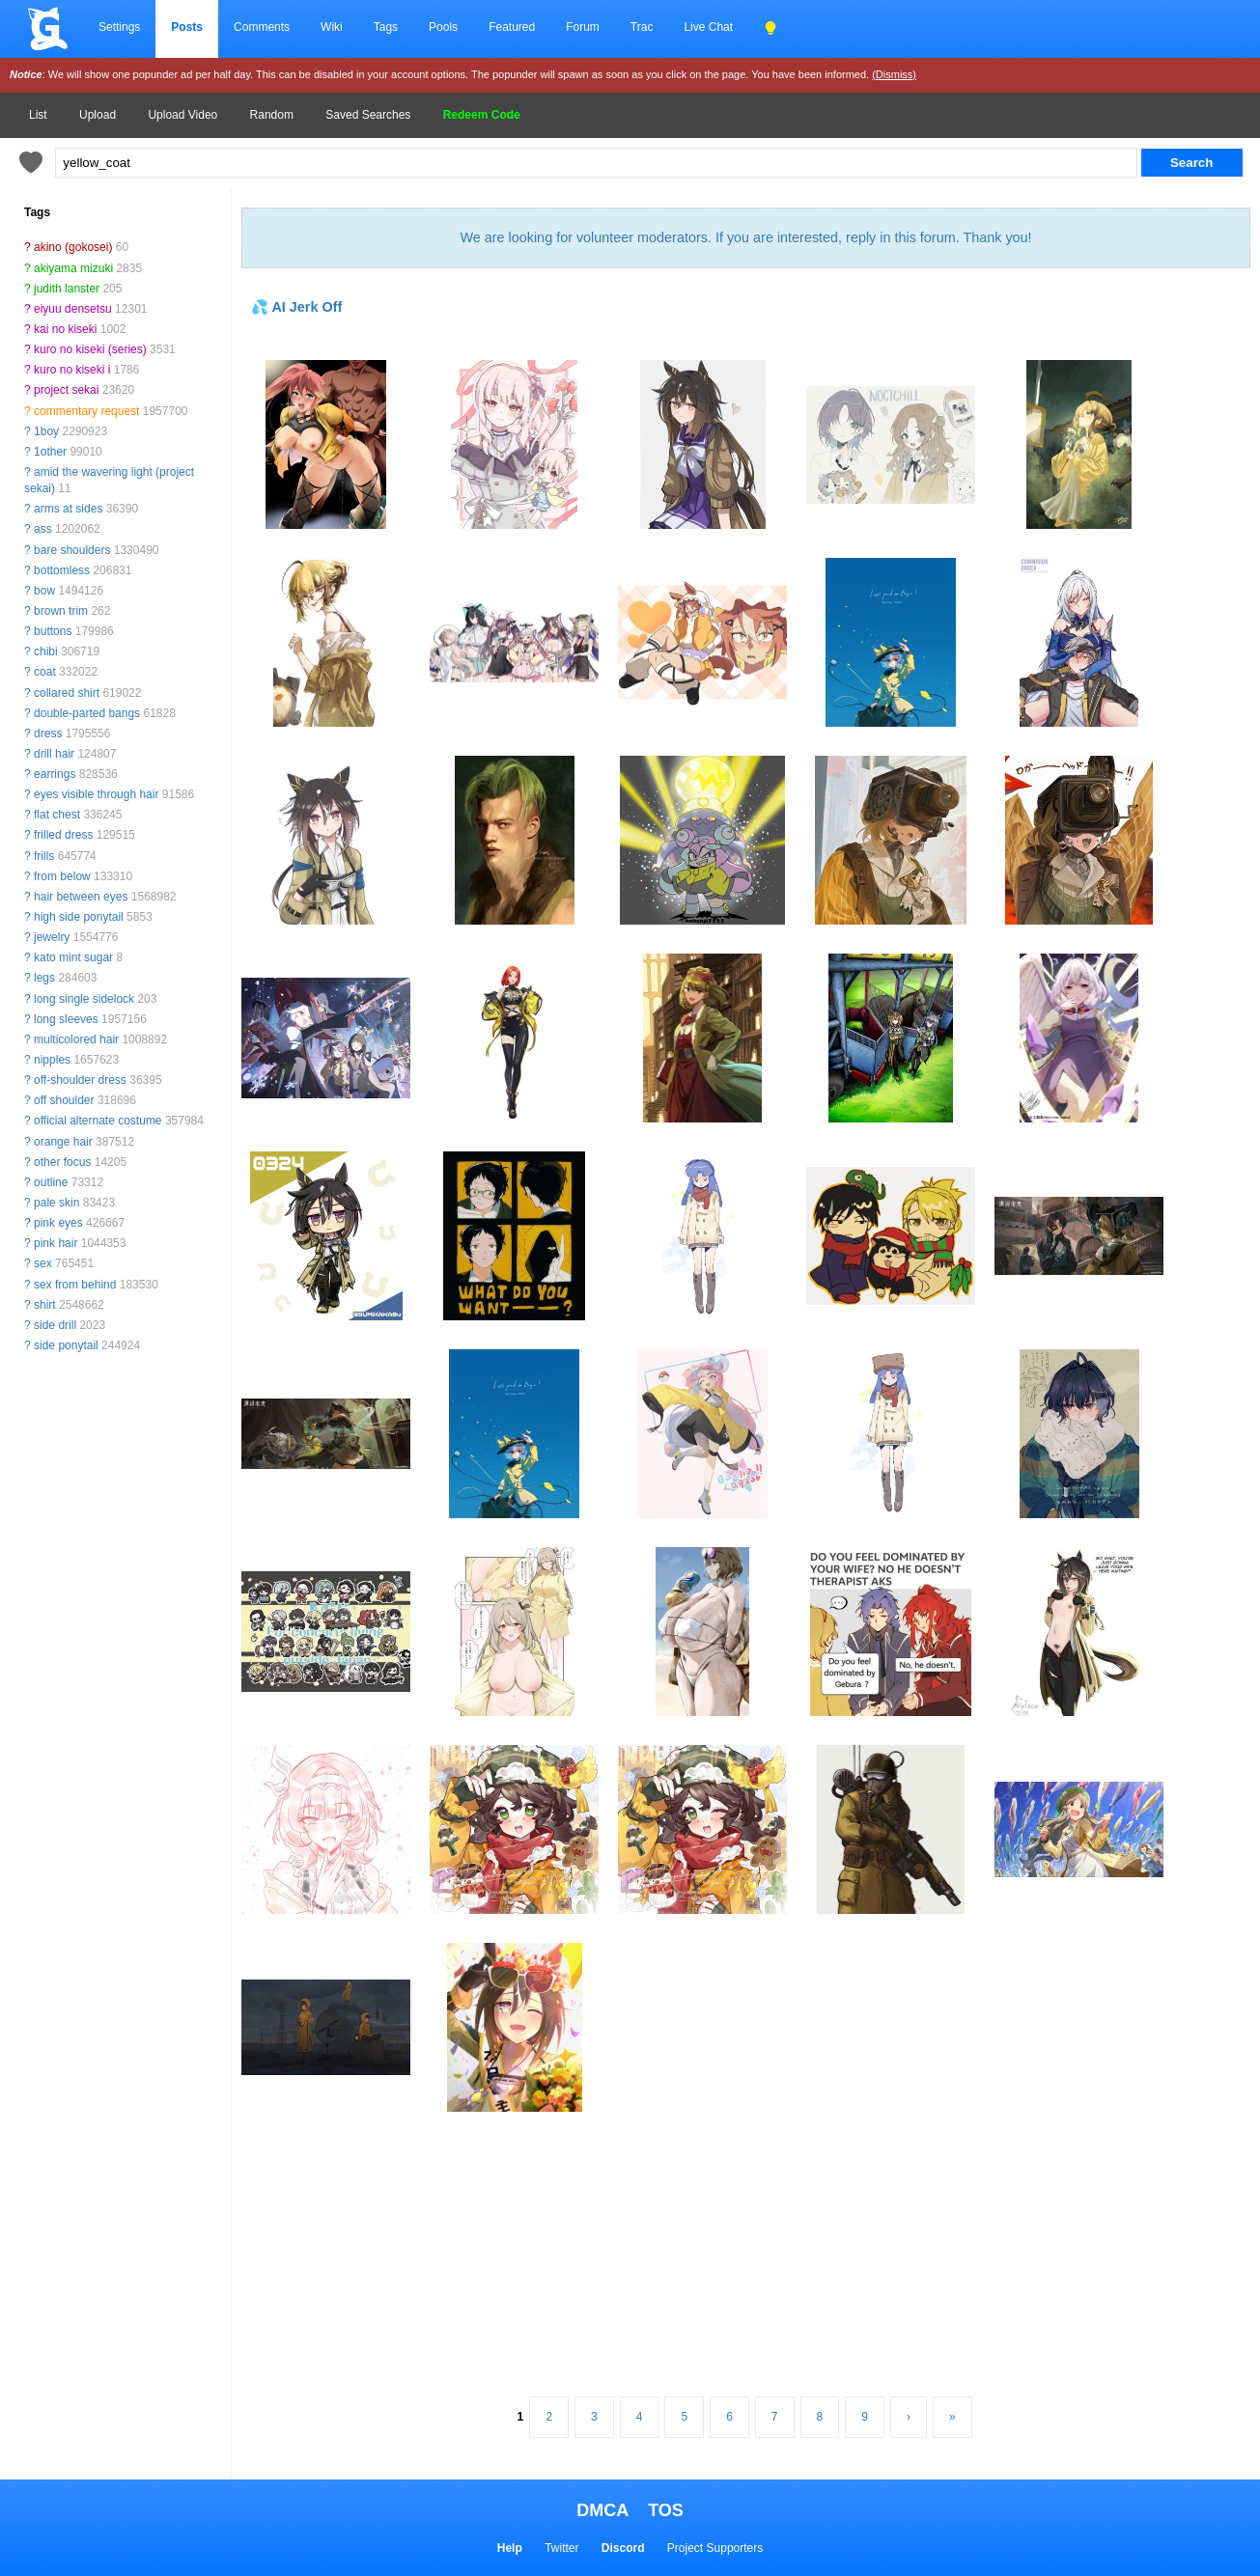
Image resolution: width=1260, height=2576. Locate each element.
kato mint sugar (73, 957)
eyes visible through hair (96, 794)
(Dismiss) (894, 74)
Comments (262, 27)
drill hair (54, 754)
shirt (45, 1305)
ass (43, 529)
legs (44, 977)
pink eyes (58, 1223)
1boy (46, 431)
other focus (62, 1162)
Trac (642, 27)
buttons (52, 631)
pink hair (55, 1243)
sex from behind (75, 1284)
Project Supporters (715, 2548)
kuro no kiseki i (72, 369)
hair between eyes (80, 896)
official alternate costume (98, 1120)
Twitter (561, 2548)
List (38, 115)
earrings (54, 774)
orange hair (63, 1142)
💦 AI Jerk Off (296, 307)
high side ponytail (79, 917)
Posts (187, 27)
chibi (46, 651)
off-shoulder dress (80, 1080)
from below (62, 876)
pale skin (56, 1202)
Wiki (332, 27)
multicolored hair (76, 1039)
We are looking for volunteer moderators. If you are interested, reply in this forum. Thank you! (745, 237)
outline (51, 1182)
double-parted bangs (87, 713)
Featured (512, 27)
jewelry (52, 937)
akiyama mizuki (73, 268)
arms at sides (68, 508)
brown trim (61, 611)
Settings (119, 27)
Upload (97, 115)
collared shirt (66, 693)
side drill (55, 1325)
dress (48, 733)
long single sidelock (84, 999)
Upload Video (182, 115)
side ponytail (66, 1345)
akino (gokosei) (73, 247)
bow (44, 590)
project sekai (66, 390)
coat (45, 672)
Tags (386, 27)
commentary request (86, 411)
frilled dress (63, 835)
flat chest (57, 814)
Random (272, 115)
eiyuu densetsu (73, 309)
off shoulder (64, 1100)
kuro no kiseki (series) (90, 349)
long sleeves (66, 1019)
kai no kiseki (65, 329)
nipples (52, 1059)
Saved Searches (367, 115)
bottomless (62, 570)
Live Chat (708, 27)
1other (50, 451)
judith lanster (66, 288)
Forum (583, 27)
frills (44, 856)
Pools (443, 27)
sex (43, 1263)
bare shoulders (72, 550)
